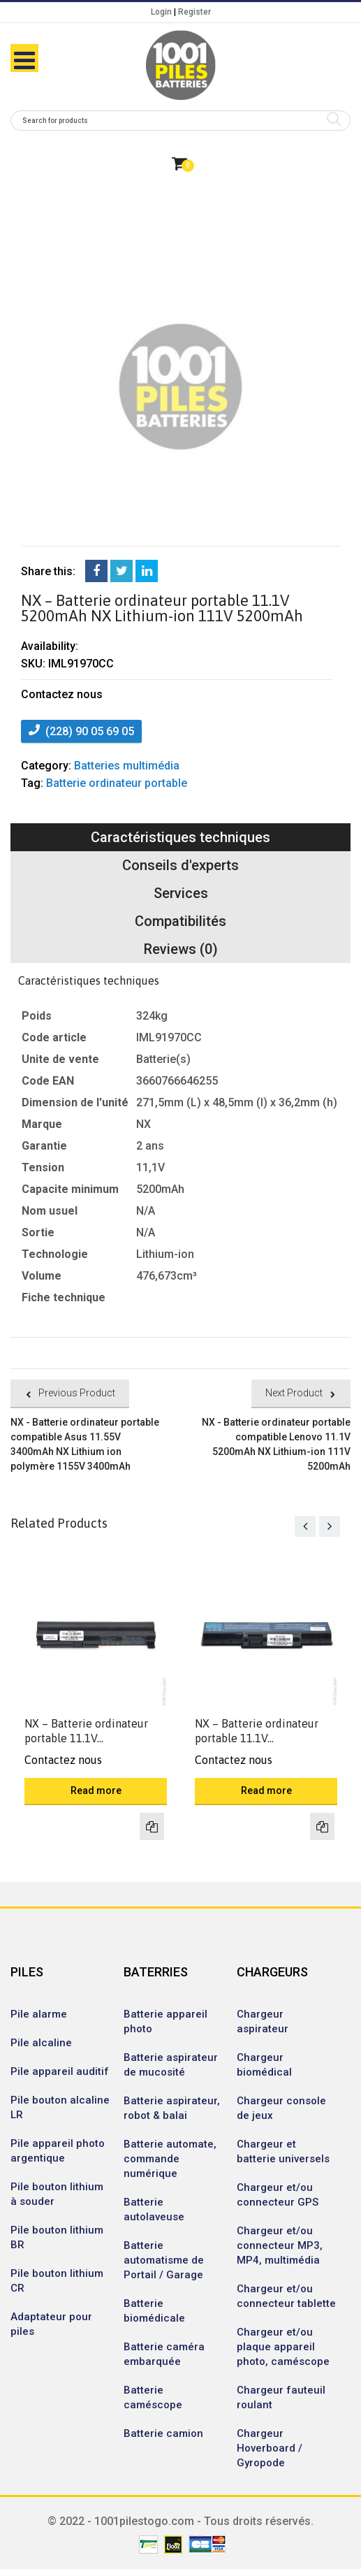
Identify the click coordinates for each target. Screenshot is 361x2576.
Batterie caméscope (153, 2397)
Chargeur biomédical (264, 2064)
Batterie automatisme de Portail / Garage (164, 2260)
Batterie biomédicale (154, 2310)
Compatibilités (180, 921)
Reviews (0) (181, 949)
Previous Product (76, 1392)
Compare (152, 1826)
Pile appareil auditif (59, 2071)
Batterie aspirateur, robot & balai (172, 2108)
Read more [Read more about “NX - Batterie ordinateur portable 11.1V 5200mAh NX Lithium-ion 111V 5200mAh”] (96, 1790)
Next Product (294, 1392)
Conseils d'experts (180, 865)
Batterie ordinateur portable (116, 783)
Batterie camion (163, 2433)
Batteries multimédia (126, 765)
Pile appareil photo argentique (57, 2150)
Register (194, 12)
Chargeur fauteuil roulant (281, 2397)
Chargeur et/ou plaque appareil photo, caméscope (283, 2347)
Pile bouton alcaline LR (60, 2107)
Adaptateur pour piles (51, 2324)
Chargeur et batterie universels (283, 2151)
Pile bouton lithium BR (56, 2237)
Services (181, 893)
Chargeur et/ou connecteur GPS (277, 2194)
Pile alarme (38, 2014)
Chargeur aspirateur (262, 2021)
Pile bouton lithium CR (56, 2280)
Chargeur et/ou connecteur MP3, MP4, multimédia (280, 2245)
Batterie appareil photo (165, 2021)
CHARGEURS (272, 1971)
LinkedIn (146, 571)
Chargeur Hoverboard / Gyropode (269, 2448)
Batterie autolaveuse (154, 2209)
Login (161, 12)
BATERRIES (156, 1971)
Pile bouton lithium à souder (56, 2194)
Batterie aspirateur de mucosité (171, 2064)
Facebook (96, 571)
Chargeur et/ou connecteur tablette (286, 2296)
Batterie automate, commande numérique (170, 2159)
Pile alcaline (41, 2042)
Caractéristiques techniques (180, 837)
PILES (26, 1971)
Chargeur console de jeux (281, 2108)
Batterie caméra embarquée (164, 2354)
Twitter (121, 571)
